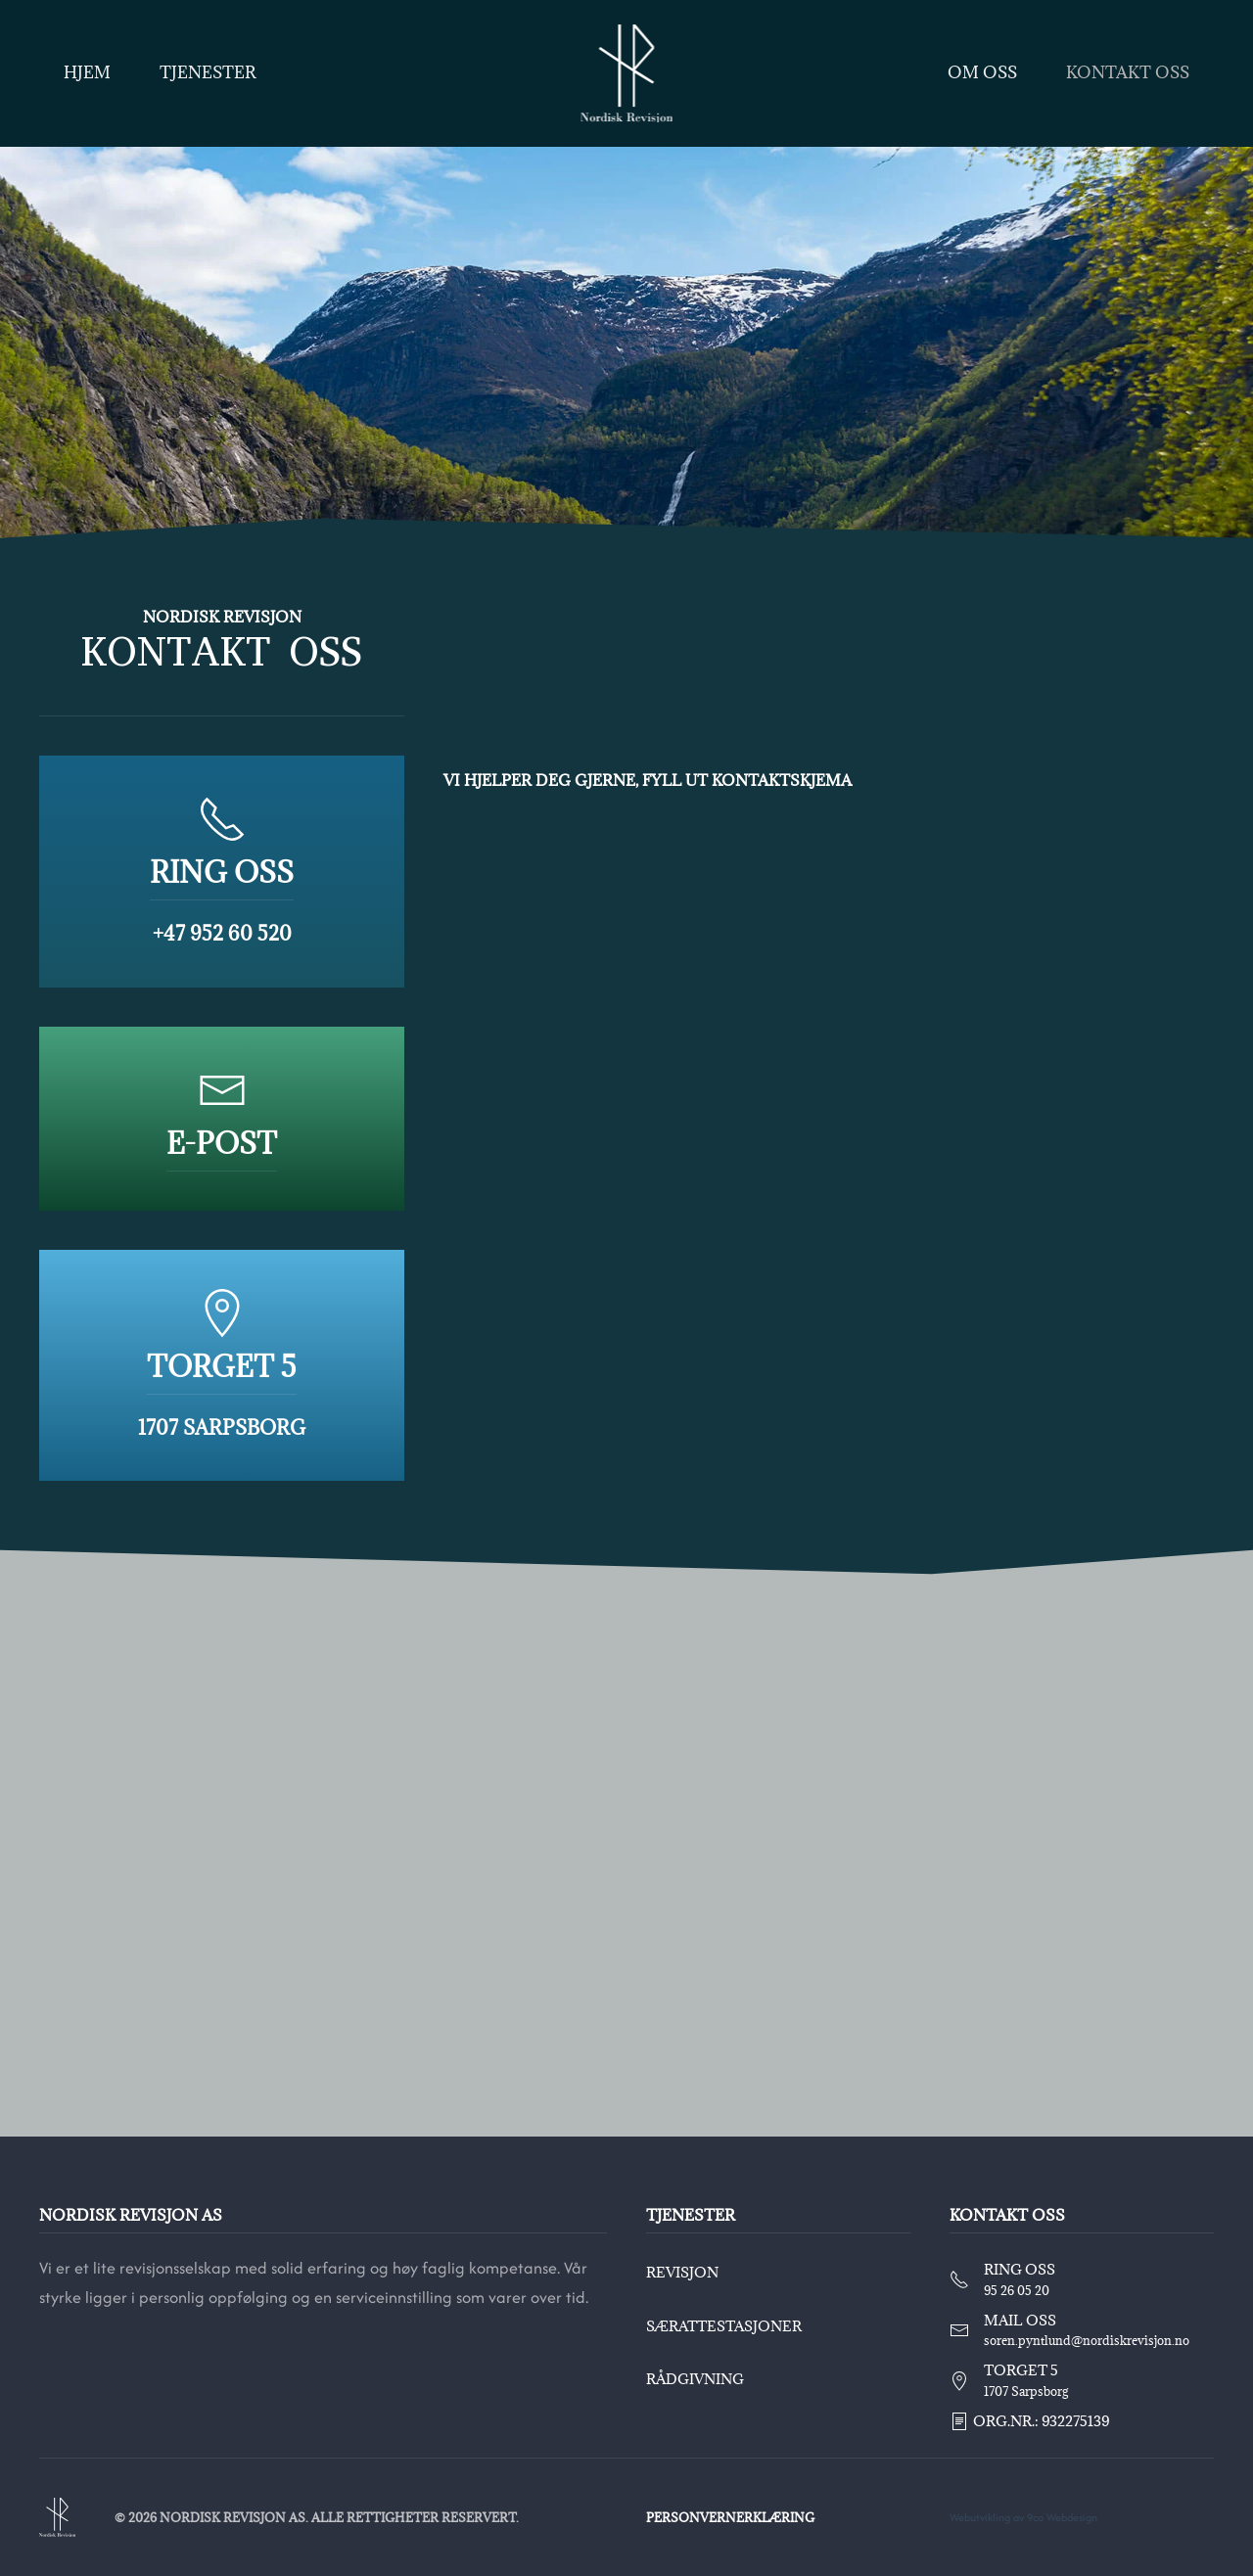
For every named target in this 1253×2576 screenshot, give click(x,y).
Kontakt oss (1127, 72)
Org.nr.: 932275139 (1026, 2421)
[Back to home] (627, 73)
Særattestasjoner (721, 2326)
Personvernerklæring (727, 2517)
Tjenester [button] (208, 72)
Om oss (982, 72)
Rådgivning (692, 2378)
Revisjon (679, 2272)
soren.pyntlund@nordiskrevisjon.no (1083, 2340)
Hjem (87, 72)
